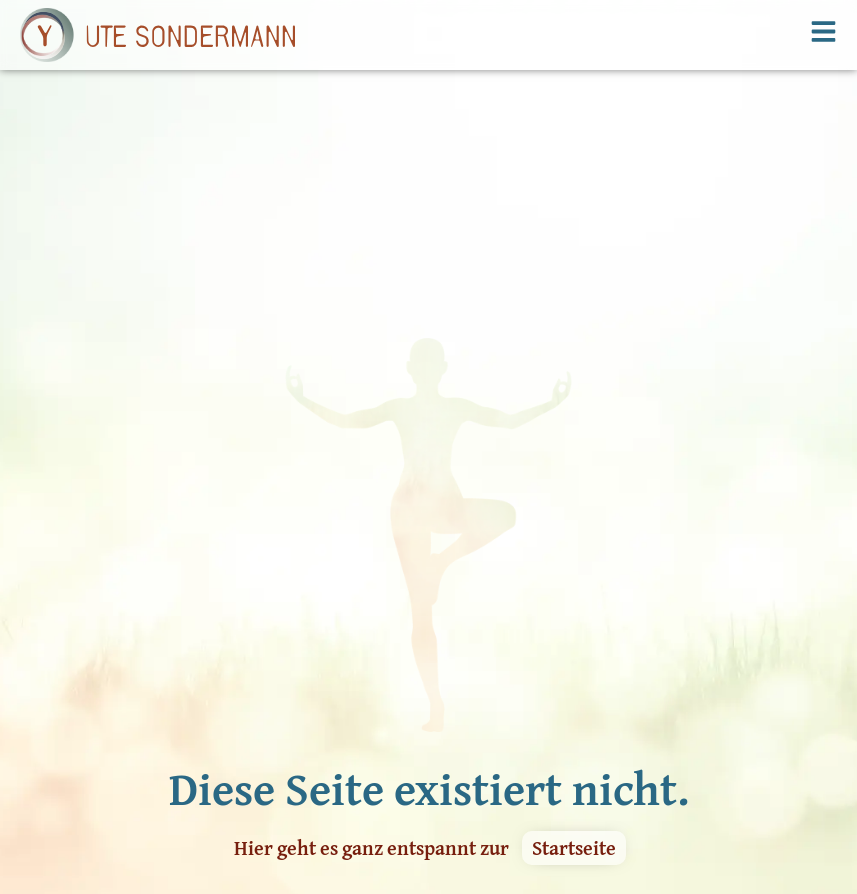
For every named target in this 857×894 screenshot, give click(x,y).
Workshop (201, 776)
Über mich (203, 807)
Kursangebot (64, 869)
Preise (42, 838)
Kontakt (194, 838)
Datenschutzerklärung (379, 838)
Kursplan (52, 807)
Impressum (341, 807)
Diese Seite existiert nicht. (429, 583)
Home (40, 776)
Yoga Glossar (345, 776)
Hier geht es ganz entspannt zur (371, 642)
